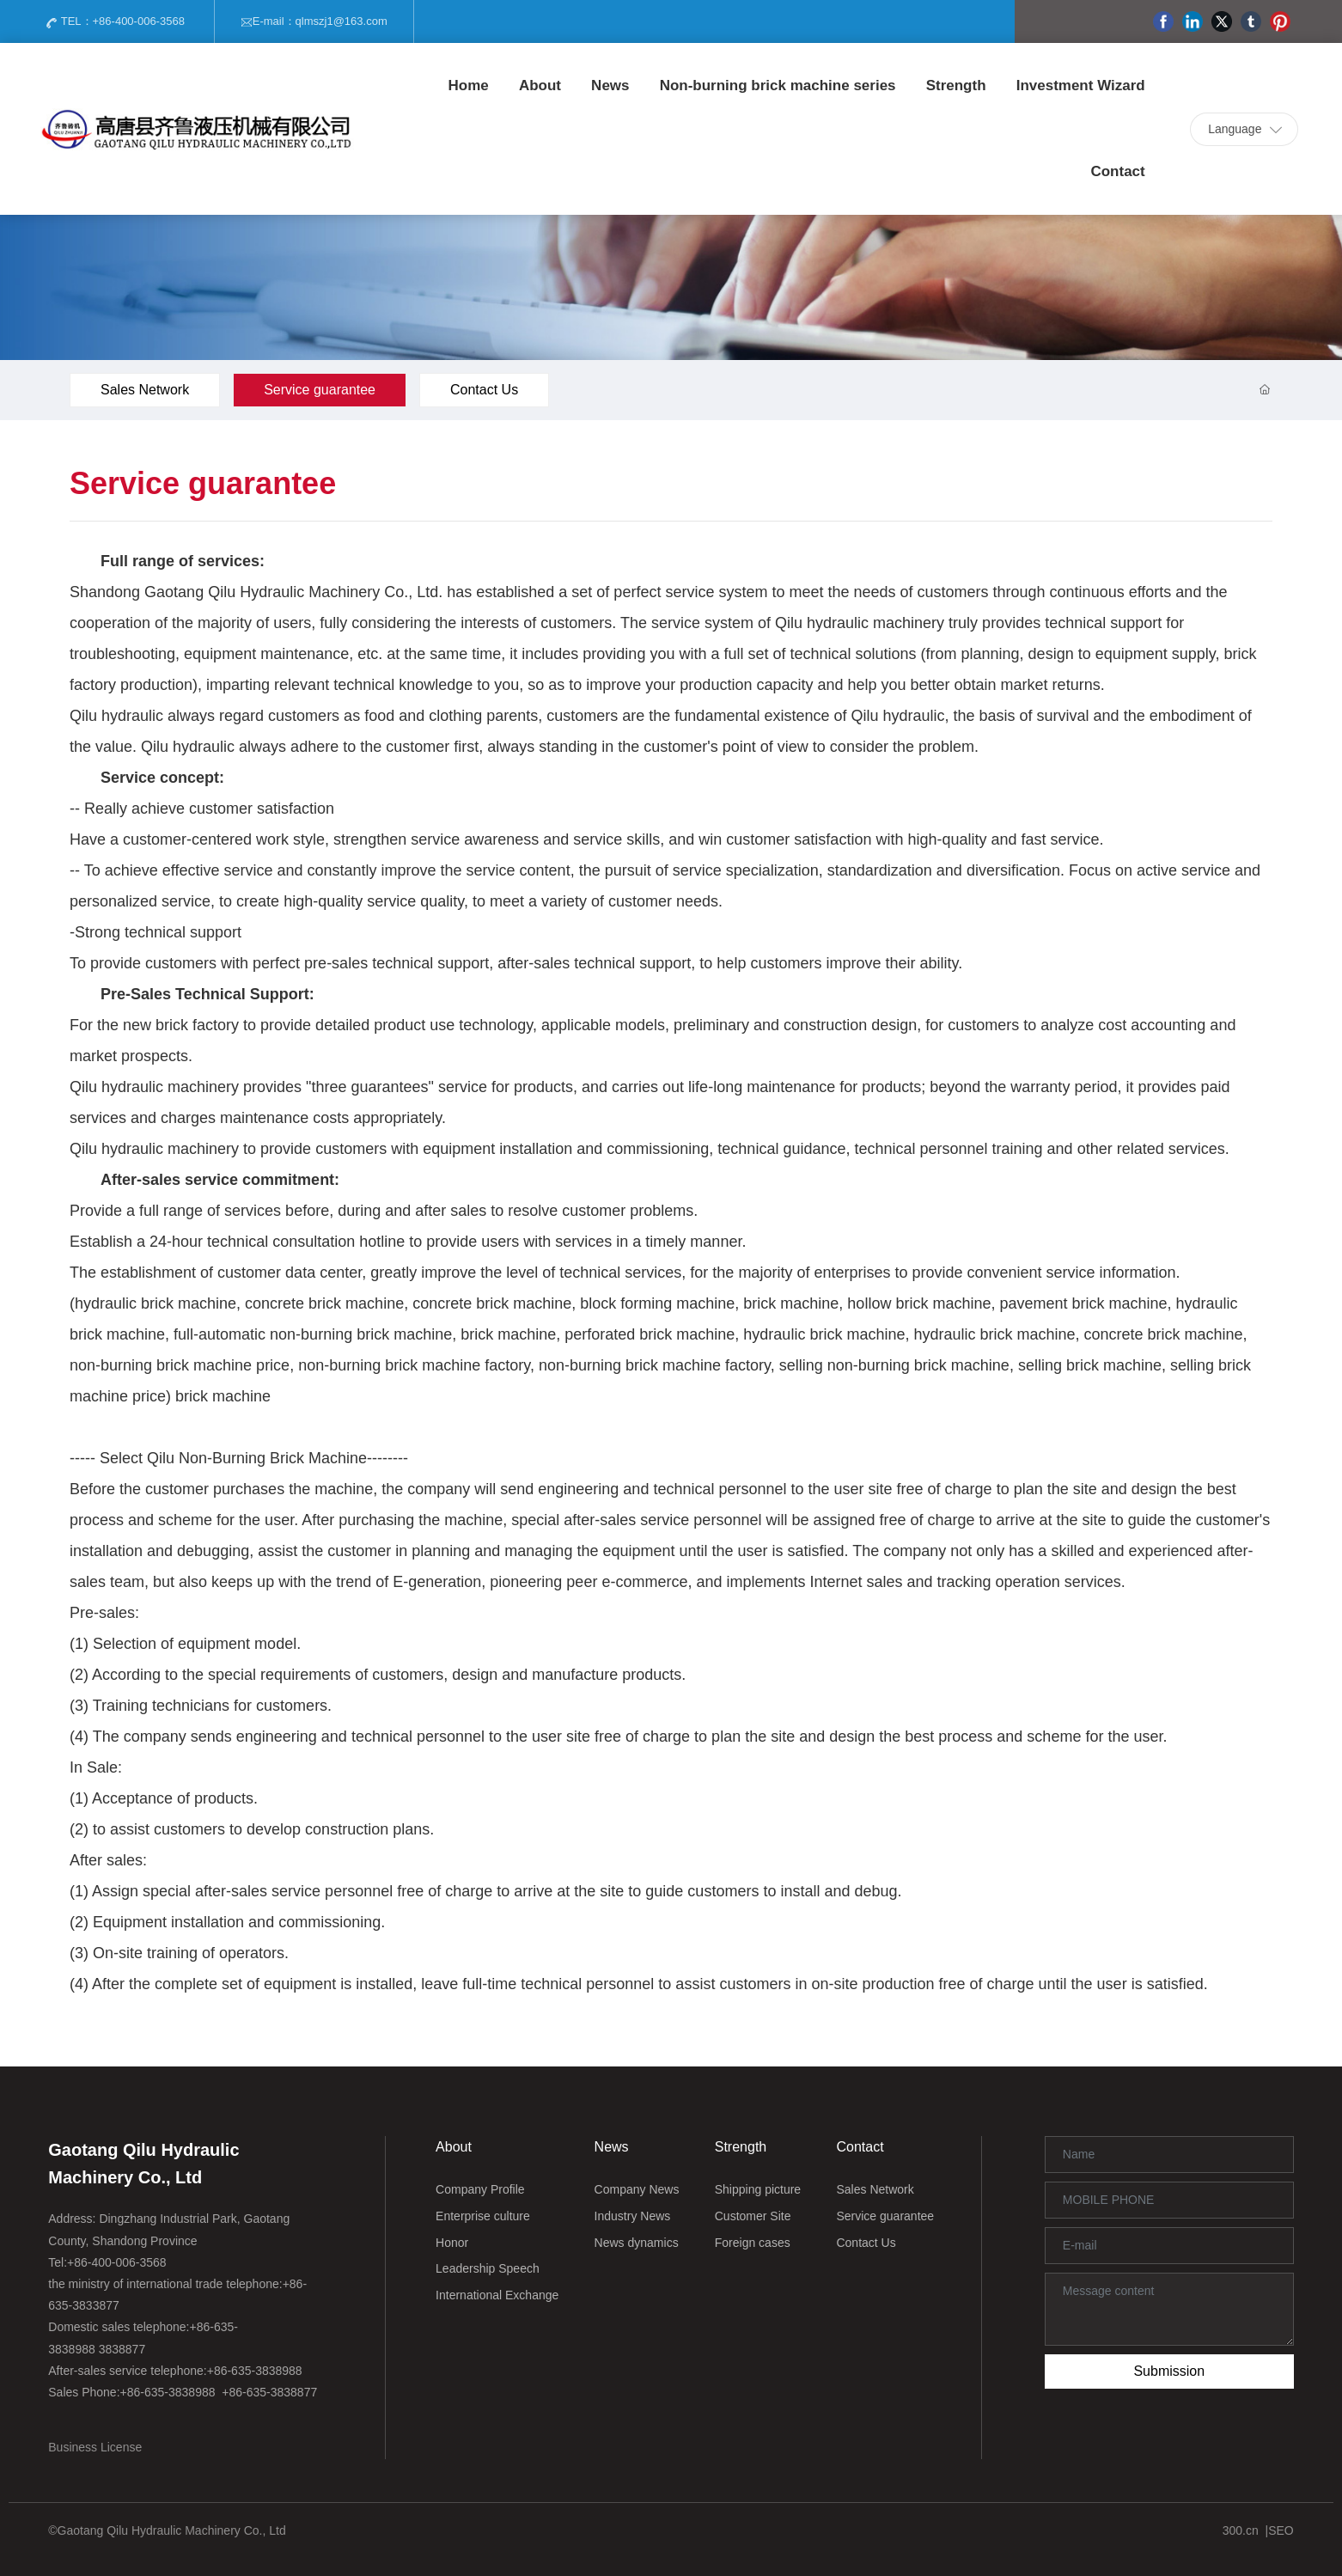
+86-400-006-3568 (117, 2262)
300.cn (1241, 2530)
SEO (1281, 2530)
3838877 (122, 2349)
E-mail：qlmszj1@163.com (314, 22)
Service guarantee (319, 389)
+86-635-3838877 (269, 2392)
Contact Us (484, 389)
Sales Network (145, 389)
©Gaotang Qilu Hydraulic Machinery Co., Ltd (166, 2530)
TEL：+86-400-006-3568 (115, 22)
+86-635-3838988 (254, 2371)
